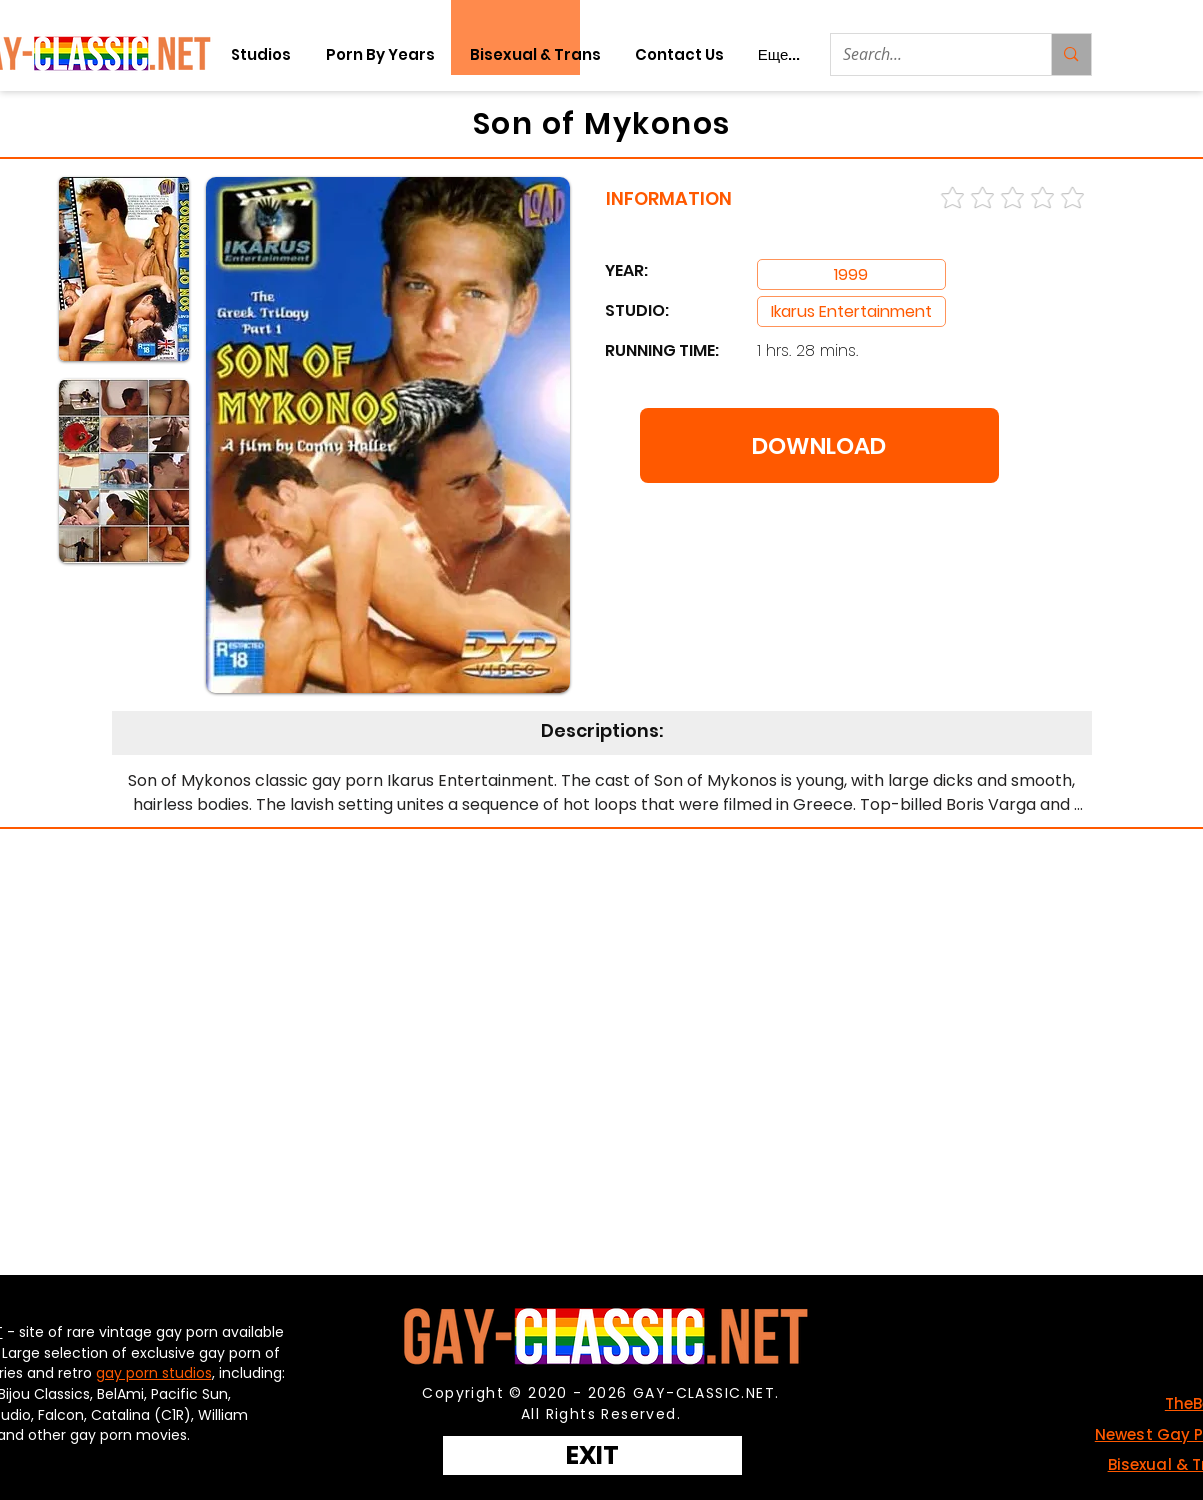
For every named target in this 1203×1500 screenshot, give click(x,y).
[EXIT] (592, 1455)
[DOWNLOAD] (819, 445)
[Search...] (926, 54)
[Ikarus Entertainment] (851, 311)
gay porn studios (154, 1373)
